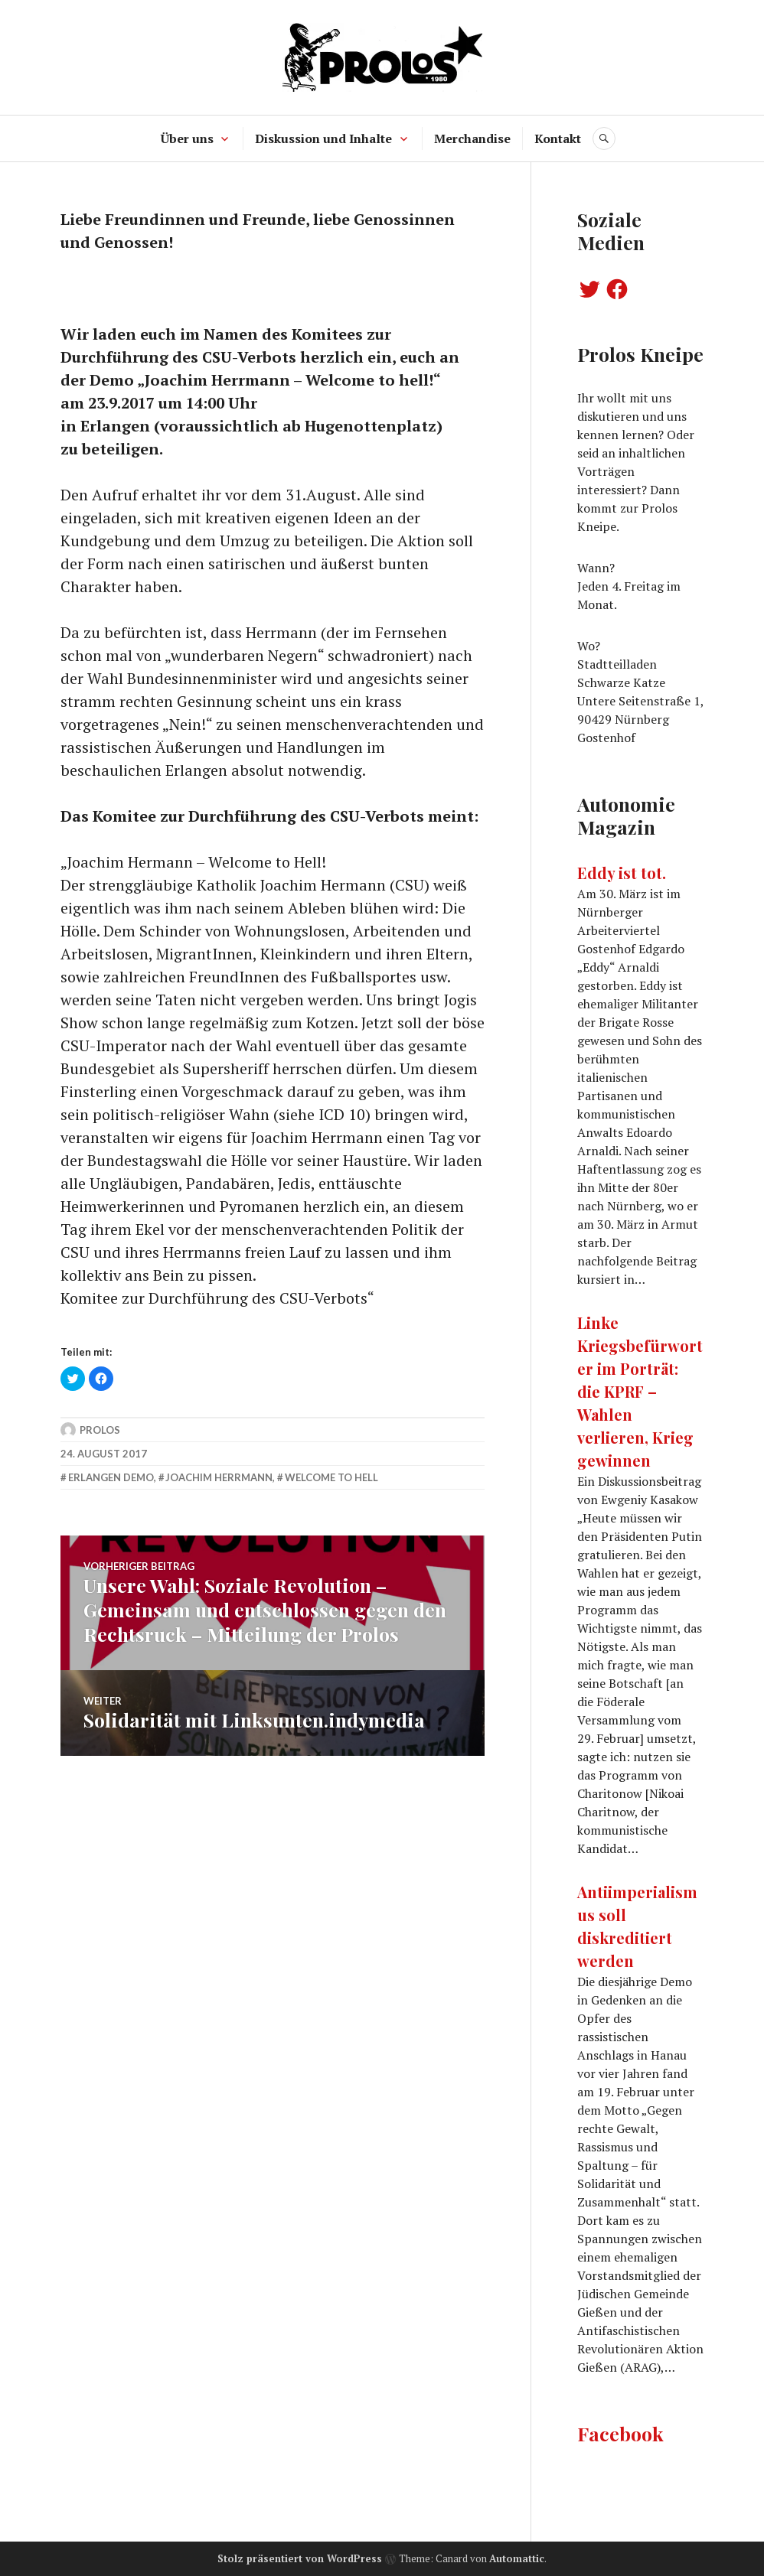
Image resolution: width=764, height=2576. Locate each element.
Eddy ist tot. (621, 872)
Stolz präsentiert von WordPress (299, 2558)
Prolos (100, 1430)
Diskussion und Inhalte (323, 138)
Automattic (516, 2558)
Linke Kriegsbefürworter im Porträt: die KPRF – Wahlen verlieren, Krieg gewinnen (640, 1391)
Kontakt (557, 138)
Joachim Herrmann (219, 1477)
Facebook (620, 2433)
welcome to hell (331, 1477)
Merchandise (472, 138)
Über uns (187, 138)
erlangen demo (111, 1477)
